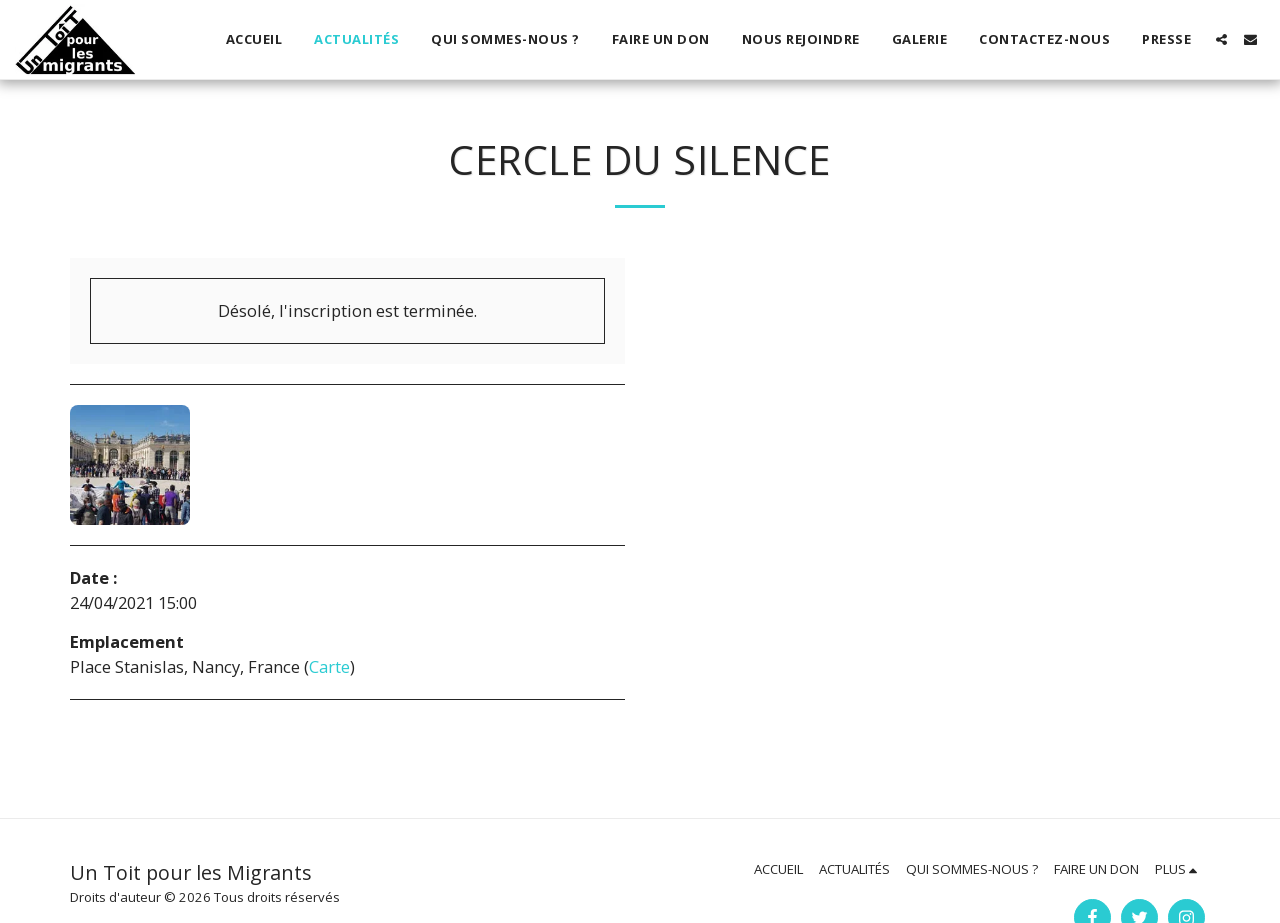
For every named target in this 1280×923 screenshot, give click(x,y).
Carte (329, 666)
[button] (1221, 39)
